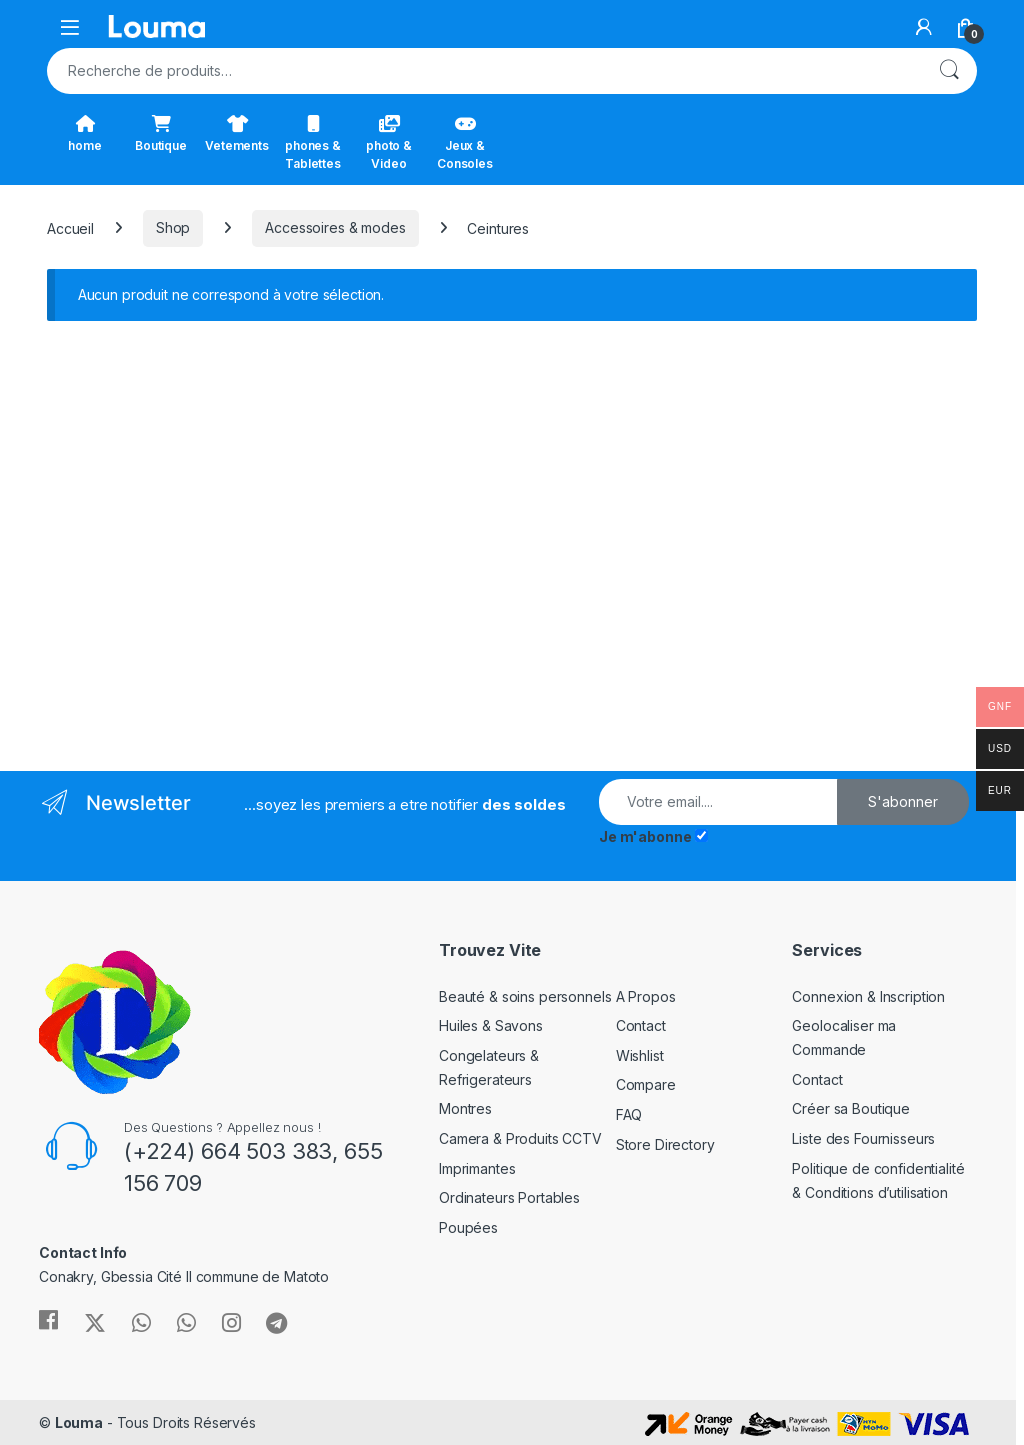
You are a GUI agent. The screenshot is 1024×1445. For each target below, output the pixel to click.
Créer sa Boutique (851, 1108)
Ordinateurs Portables (509, 1197)
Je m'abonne (645, 836)
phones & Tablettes (313, 143)
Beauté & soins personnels (525, 996)
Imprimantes (477, 1168)
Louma (79, 1422)
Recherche (949, 71)
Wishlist (640, 1055)
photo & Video (389, 143)
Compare (646, 1084)
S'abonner (903, 801)
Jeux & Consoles (465, 143)
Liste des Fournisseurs (863, 1138)
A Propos (646, 996)
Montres (465, 1108)
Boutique (161, 134)
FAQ (629, 1114)
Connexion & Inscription (868, 996)
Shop (173, 227)
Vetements (237, 134)
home (84, 134)
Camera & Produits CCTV (520, 1138)
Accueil (70, 227)
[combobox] (484, 71)
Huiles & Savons (491, 1025)
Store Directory (665, 1144)
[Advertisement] (272, 538)
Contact (641, 1025)
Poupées (468, 1227)
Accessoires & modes (335, 227)
